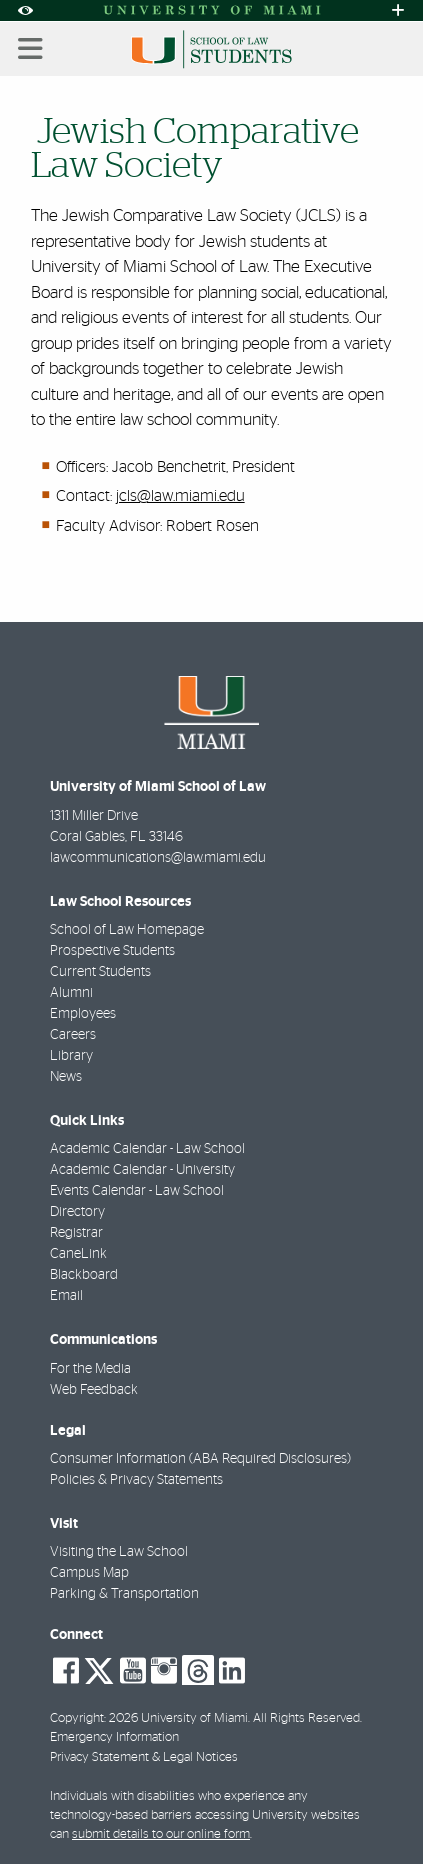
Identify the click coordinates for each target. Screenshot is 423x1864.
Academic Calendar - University (142, 1170)
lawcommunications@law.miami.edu (158, 858)
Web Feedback (94, 1390)
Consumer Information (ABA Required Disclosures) (200, 1459)
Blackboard (84, 1275)
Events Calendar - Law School (137, 1191)
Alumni (71, 993)
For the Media (90, 1369)
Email (66, 1296)
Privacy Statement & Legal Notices (144, 1757)
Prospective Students (112, 951)
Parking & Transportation (124, 1594)
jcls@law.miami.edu (180, 496)
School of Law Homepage (127, 930)
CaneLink (78, 1254)
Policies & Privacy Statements (136, 1480)
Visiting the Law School (119, 1552)
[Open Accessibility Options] (25, 10)
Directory (77, 1212)
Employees (83, 1014)
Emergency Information (114, 1737)
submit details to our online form (161, 1834)
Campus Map (89, 1573)
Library (71, 1056)
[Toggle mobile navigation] (31, 49)
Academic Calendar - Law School (147, 1149)
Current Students (100, 972)
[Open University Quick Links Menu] (398, 10)
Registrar (76, 1233)
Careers (73, 1035)
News (66, 1077)
